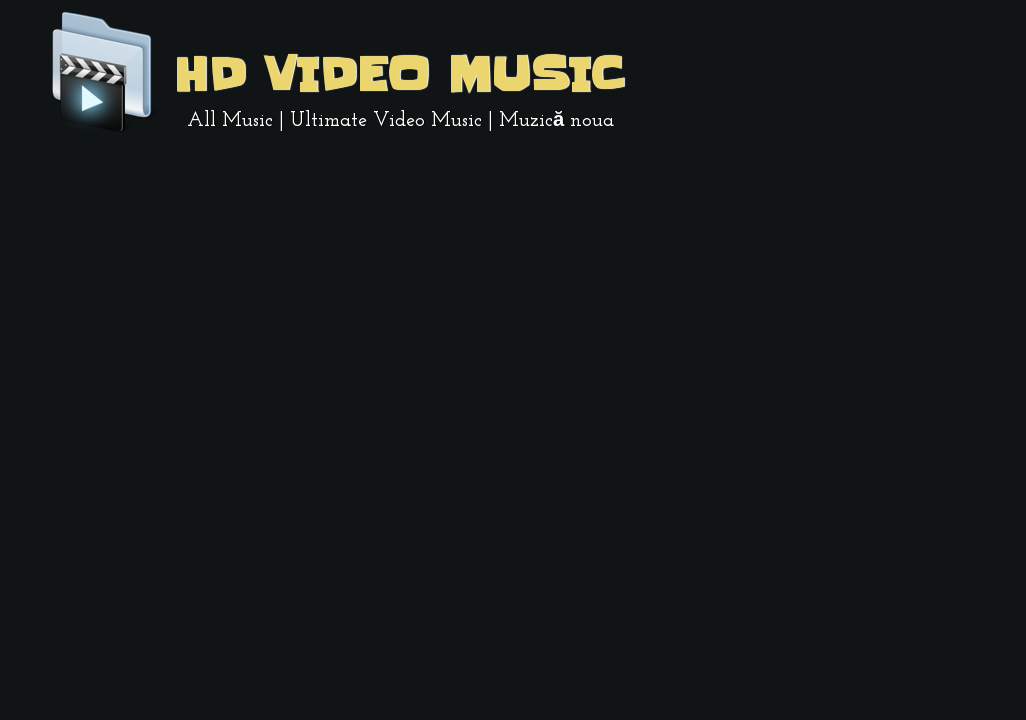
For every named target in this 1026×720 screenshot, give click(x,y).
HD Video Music (398, 75)
